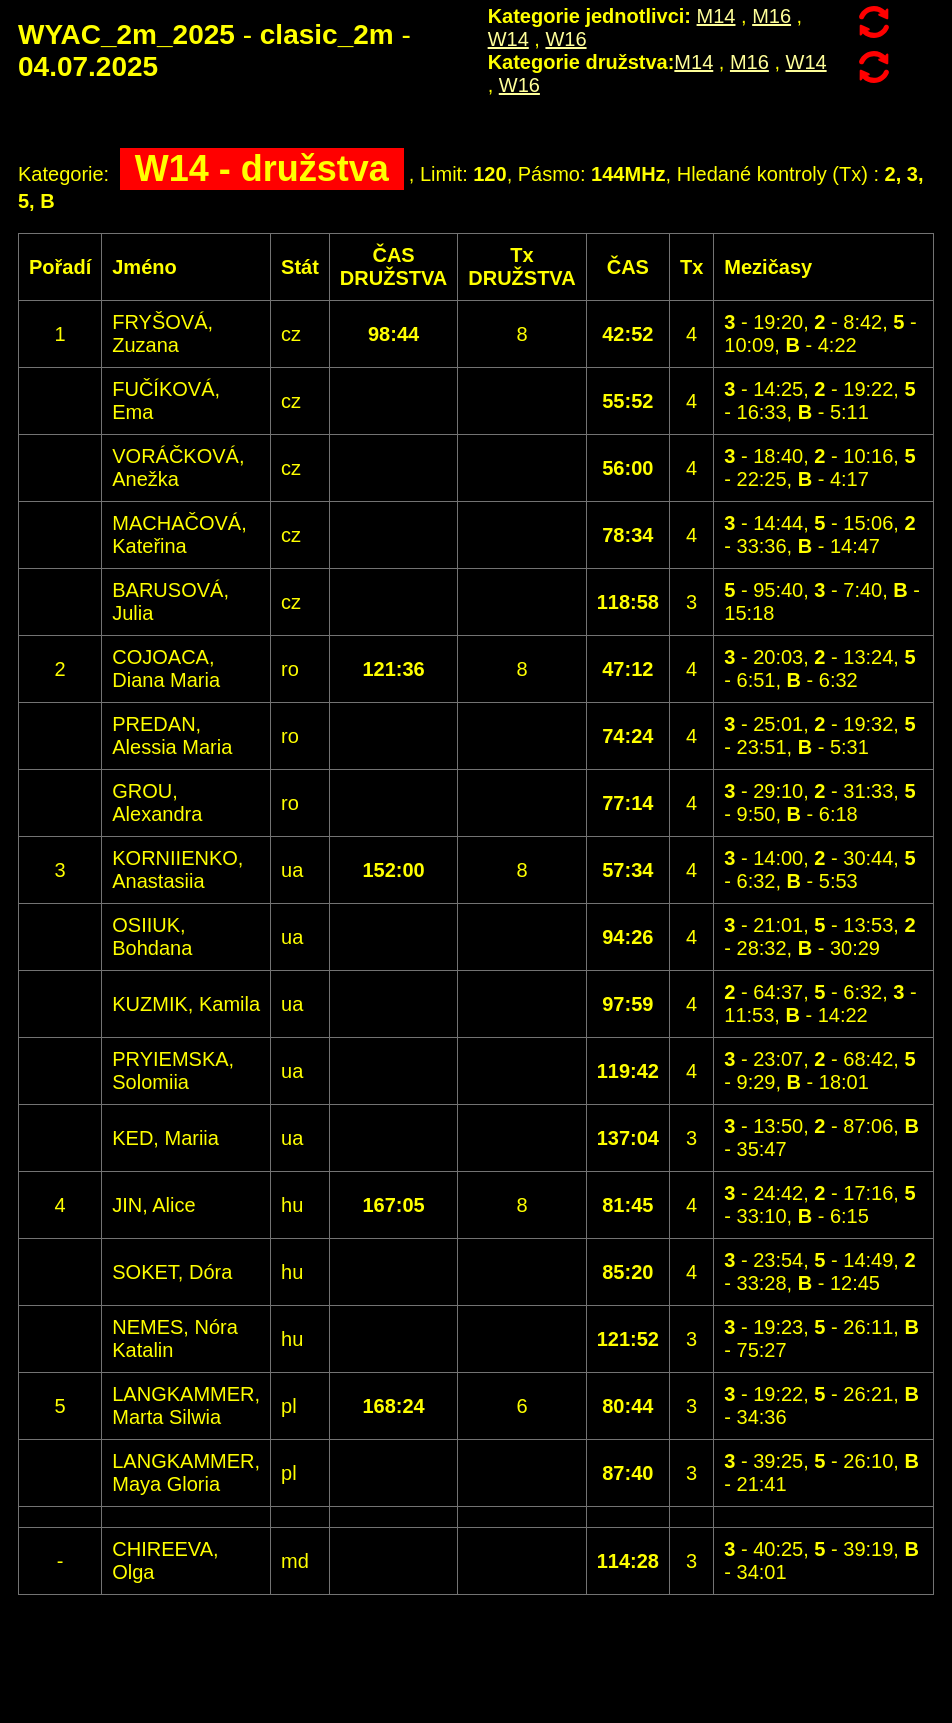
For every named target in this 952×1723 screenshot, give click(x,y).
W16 (565, 39)
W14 (508, 39)
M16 (771, 16)
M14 (716, 16)
